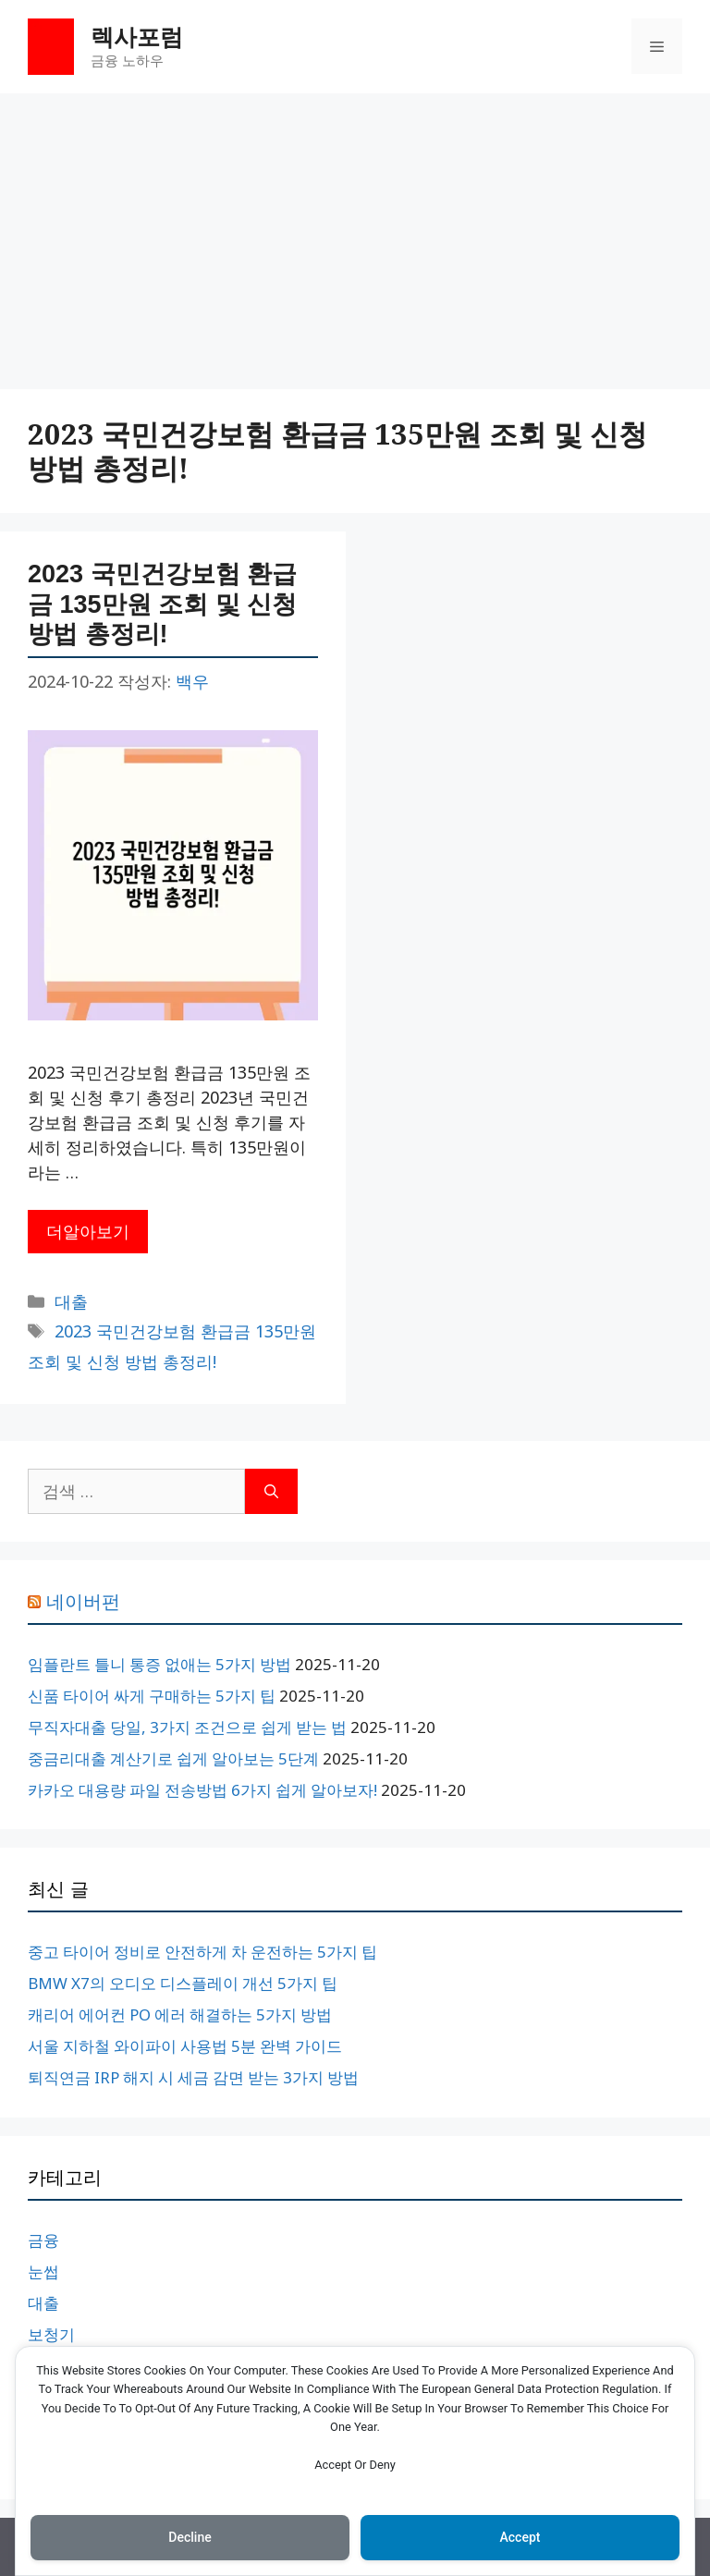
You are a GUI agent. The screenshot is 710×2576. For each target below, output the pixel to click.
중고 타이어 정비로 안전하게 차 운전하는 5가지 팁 (202, 1951)
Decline (189, 2537)
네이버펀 (83, 1602)
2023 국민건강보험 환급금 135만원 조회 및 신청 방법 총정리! (162, 604)
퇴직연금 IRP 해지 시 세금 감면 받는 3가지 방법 (193, 2077)
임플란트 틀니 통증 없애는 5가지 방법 (159, 1664)
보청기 (51, 2334)
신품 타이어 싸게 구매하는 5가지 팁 (151, 1695)
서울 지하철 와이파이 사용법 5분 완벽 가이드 (185, 2046)
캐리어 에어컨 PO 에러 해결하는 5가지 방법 (180, 2014)
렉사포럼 (137, 36)
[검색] (271, 1491)
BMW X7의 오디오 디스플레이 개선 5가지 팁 (182, 1983)
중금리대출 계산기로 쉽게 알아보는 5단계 (173, 1758)
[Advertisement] (355, 232)
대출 (71, 1301)
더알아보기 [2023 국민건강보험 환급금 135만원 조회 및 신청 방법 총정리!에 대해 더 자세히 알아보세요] (87, 1231)
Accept (520, 2537)
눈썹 (43, 2271)
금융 (43, 2240)
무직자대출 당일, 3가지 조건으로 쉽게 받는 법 (187, 1727)
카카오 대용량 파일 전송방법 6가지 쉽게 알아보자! (202, 1790)
